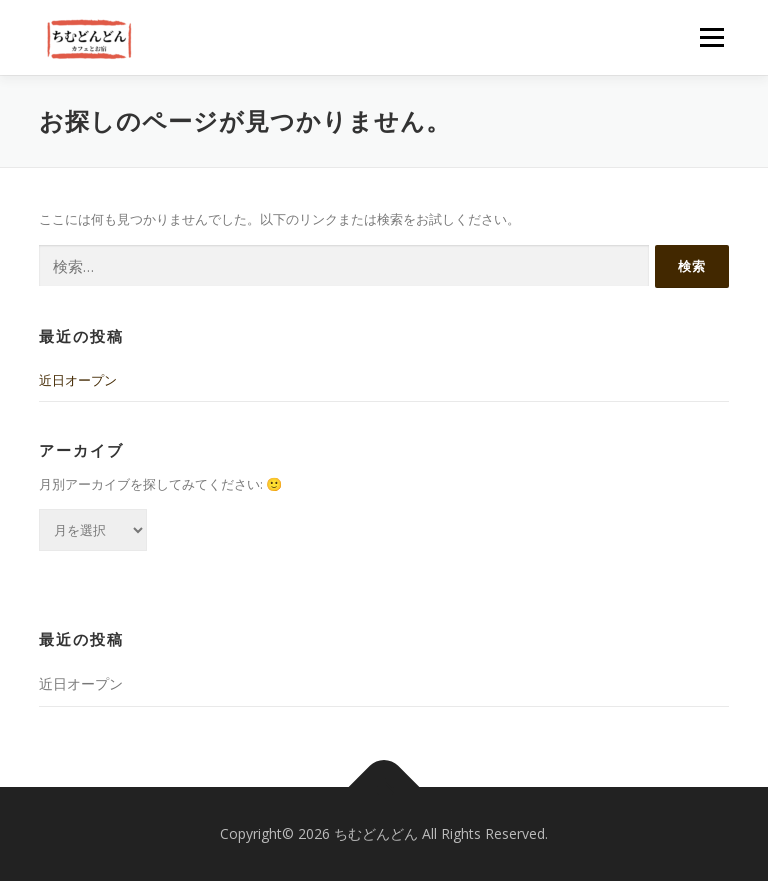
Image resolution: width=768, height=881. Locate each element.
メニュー (711, 37)
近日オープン (78, 380)
